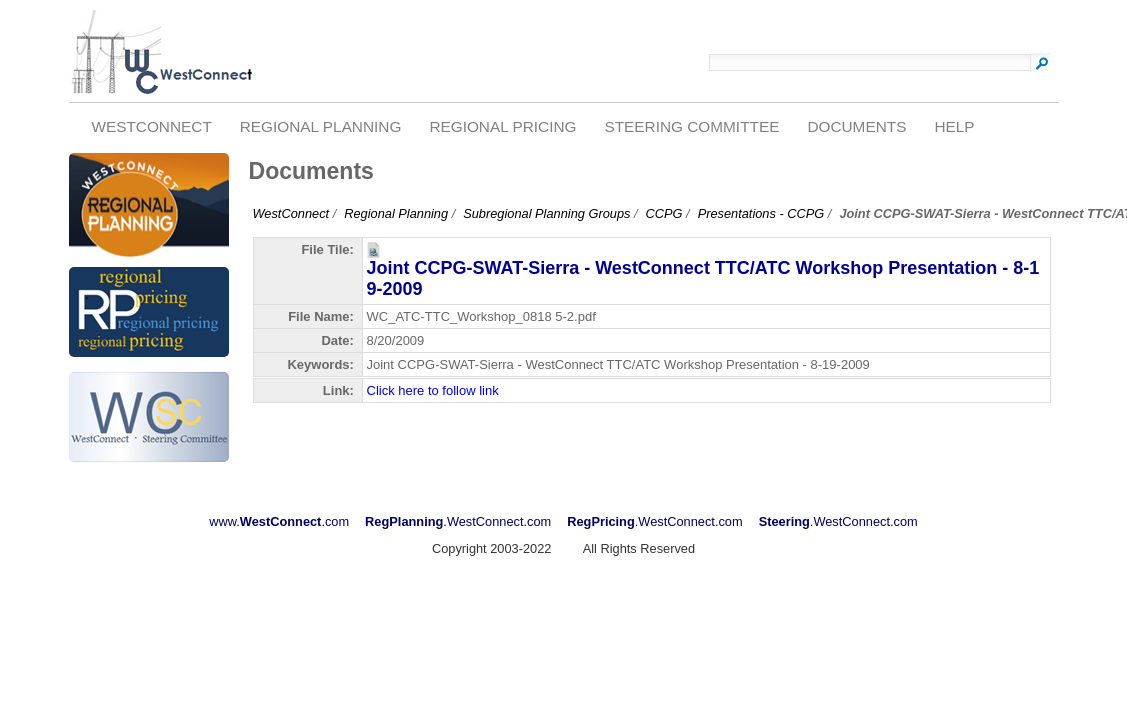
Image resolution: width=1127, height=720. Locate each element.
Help (954, 126)
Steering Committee (691, 126)
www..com (279, 521)
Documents (856, 126)
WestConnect (151, 126)
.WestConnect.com (458, 521)
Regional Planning (321, 126)
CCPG (664, 213)
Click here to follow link (433, 390)
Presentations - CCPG (761, 213)
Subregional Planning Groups (546, 213)
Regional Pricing (502, 126)
